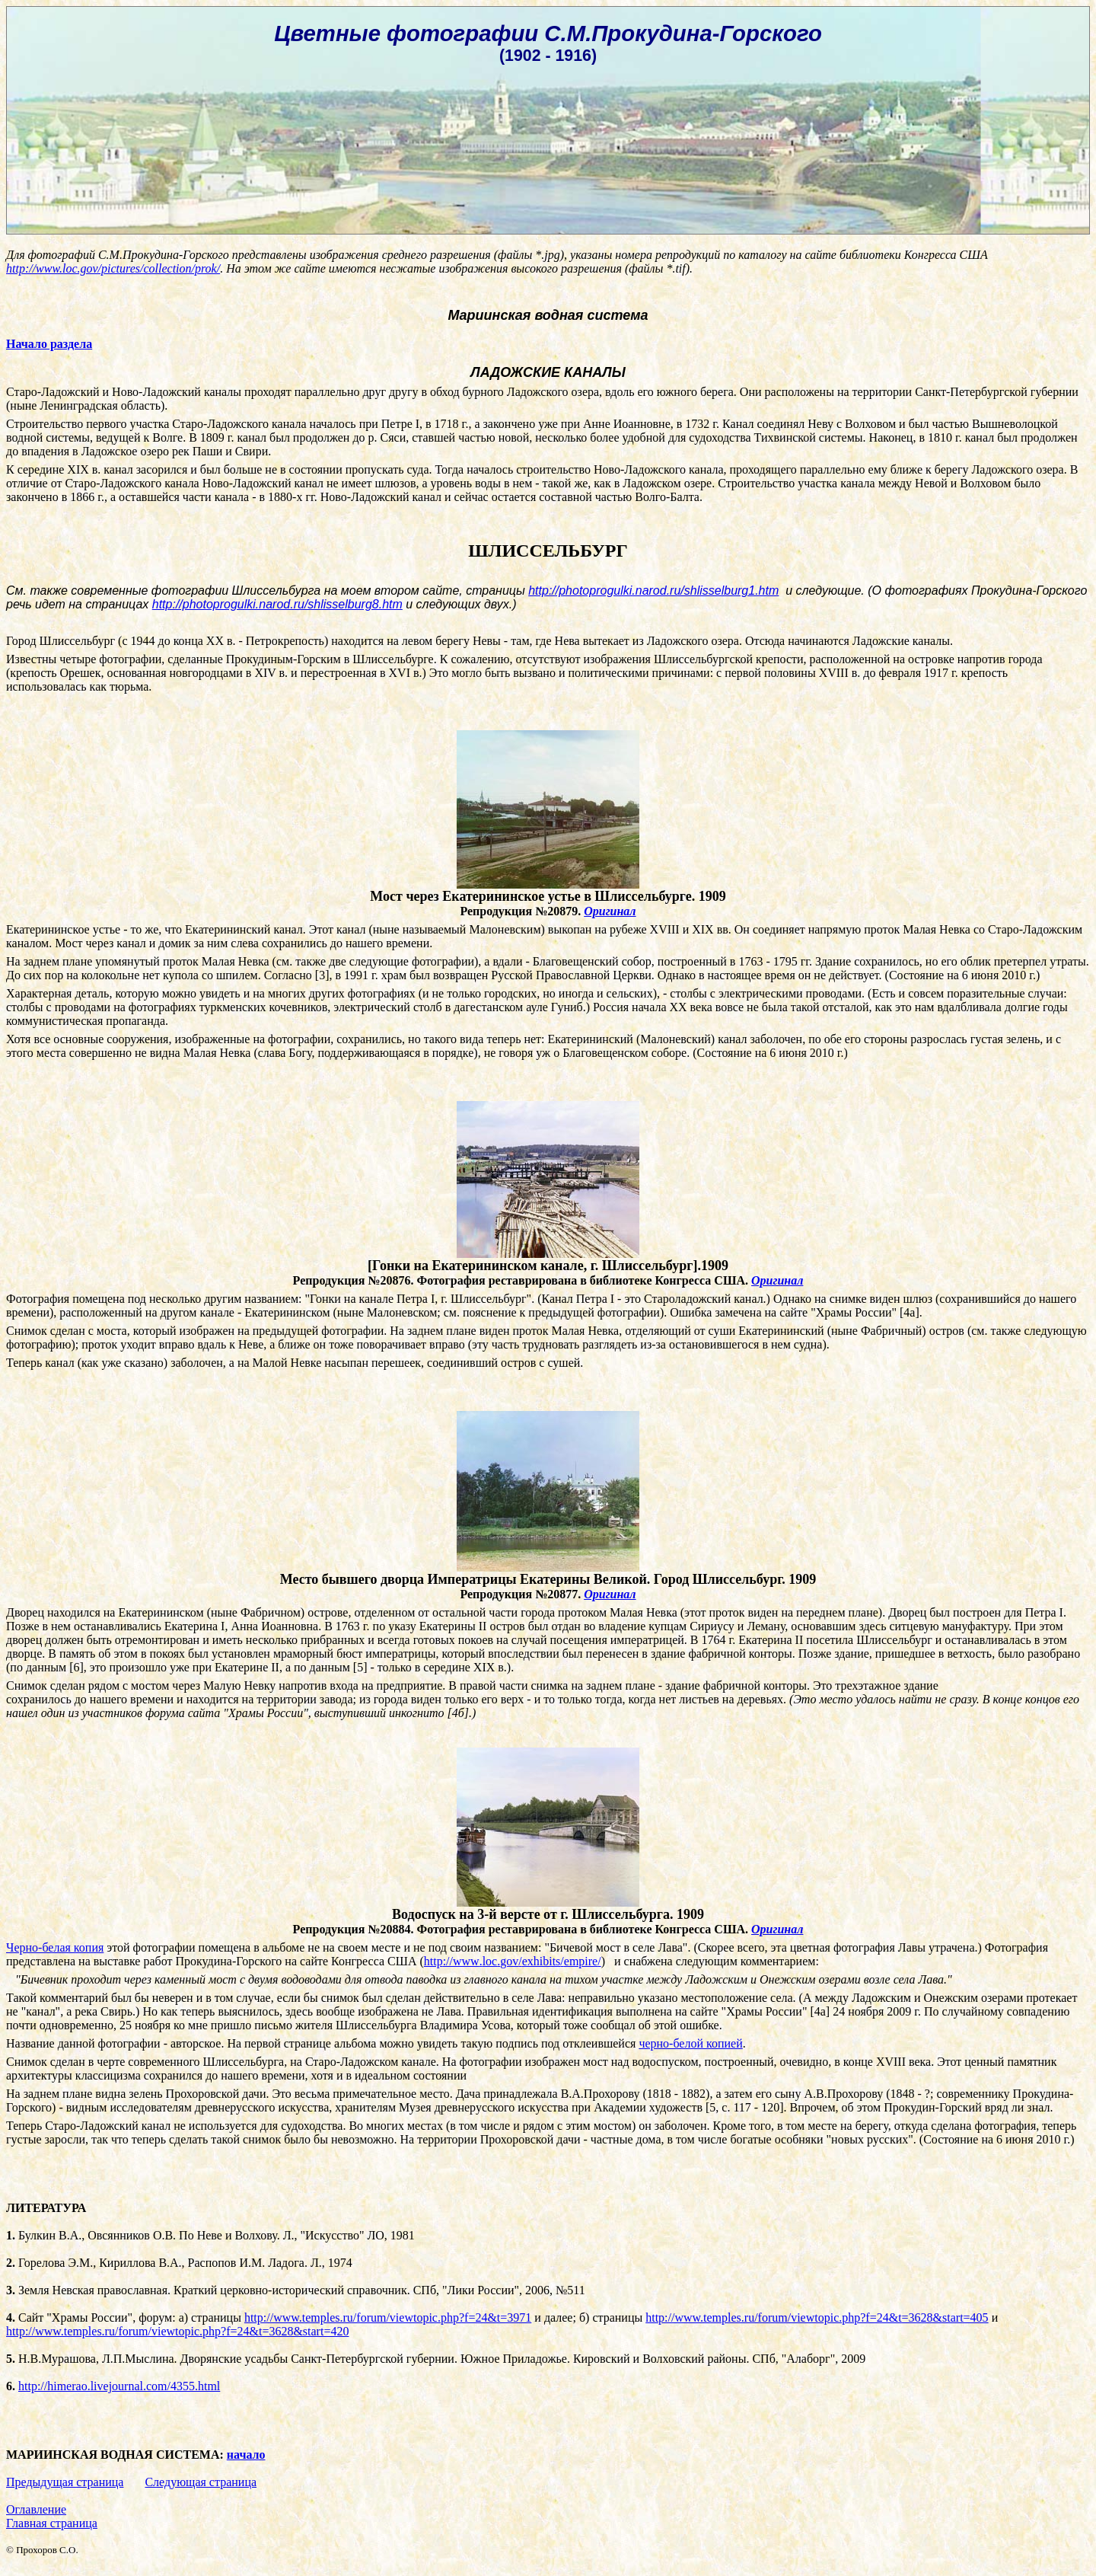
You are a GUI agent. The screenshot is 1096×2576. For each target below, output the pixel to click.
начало (246, 2454)
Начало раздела (49, 343)
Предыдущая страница (64, 2481)
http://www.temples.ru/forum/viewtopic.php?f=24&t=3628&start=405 (816, 2317)
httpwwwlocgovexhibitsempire (512, 1961)
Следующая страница (200, 2481)
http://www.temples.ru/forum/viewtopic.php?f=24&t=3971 (387, 2317)
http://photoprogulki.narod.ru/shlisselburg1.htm (653, 590)
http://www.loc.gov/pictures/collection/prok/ (113, 268)
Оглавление (36, 2509)
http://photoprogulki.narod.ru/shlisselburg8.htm (277, 604)
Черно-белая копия (55, 1947)
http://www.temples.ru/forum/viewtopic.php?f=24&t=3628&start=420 (177, 2331)
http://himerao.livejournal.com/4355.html (119, 2386)
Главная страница (51, 2523)
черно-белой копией (690, 2043)
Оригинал (610, 911)
